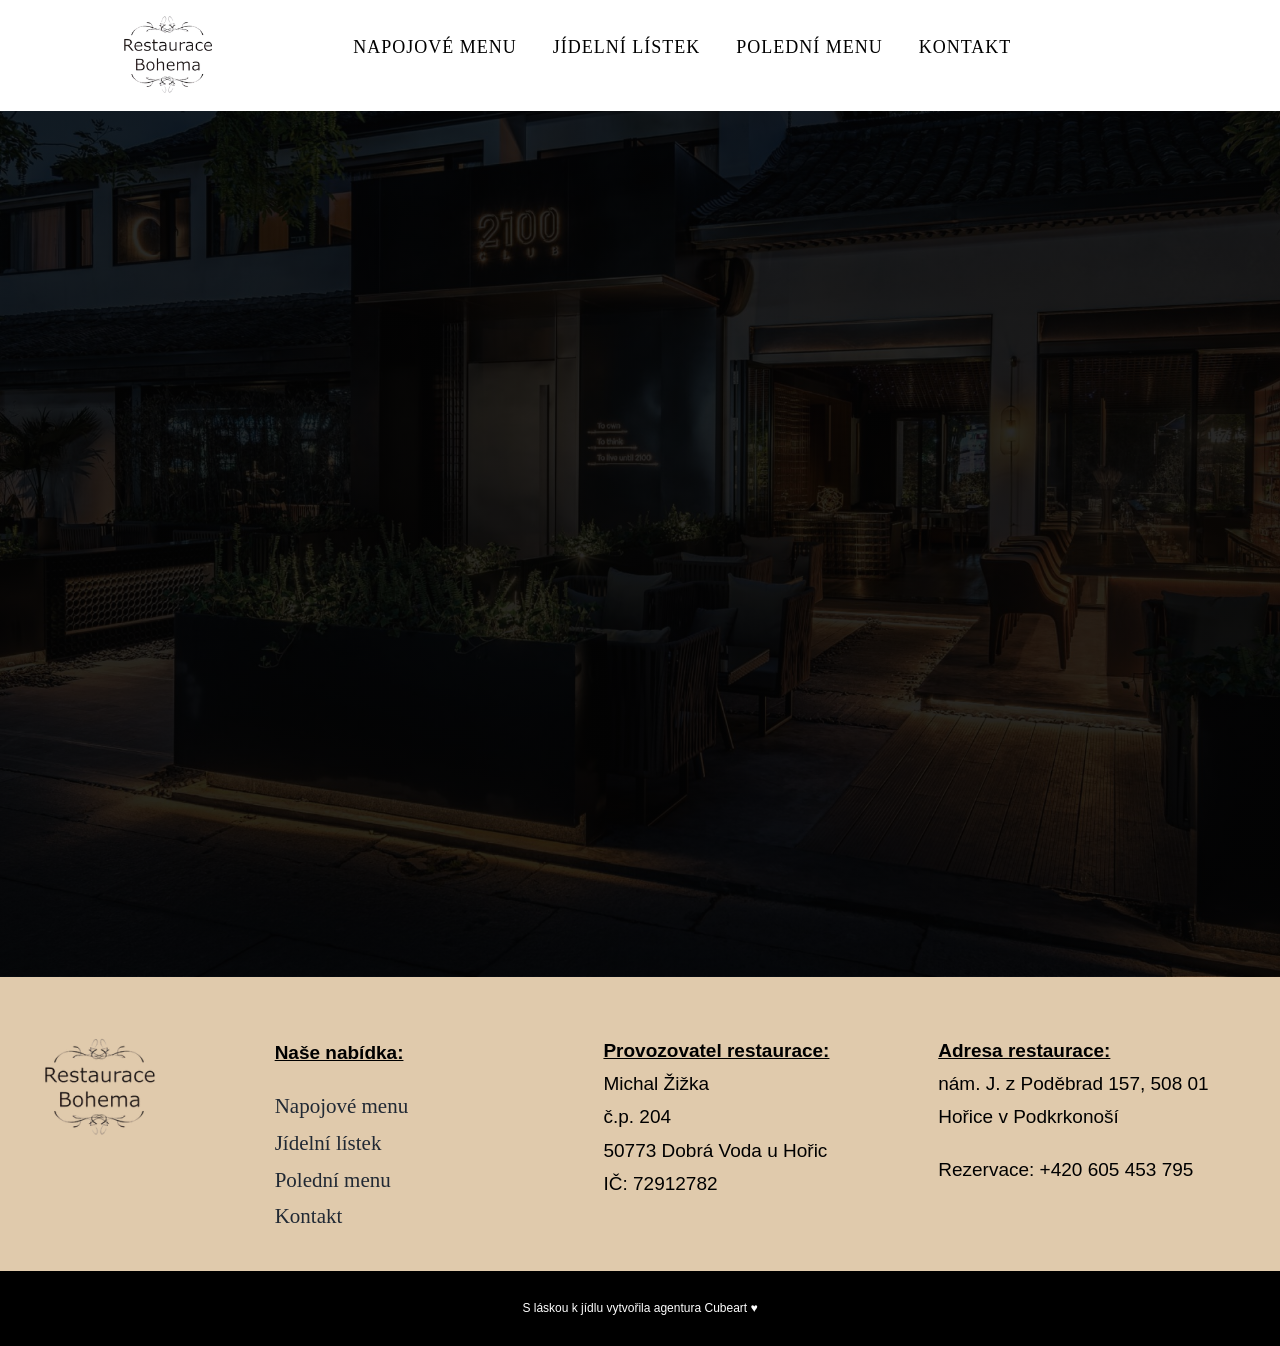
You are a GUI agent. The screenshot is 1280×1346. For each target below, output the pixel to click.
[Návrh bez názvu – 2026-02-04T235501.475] (174, 23)
